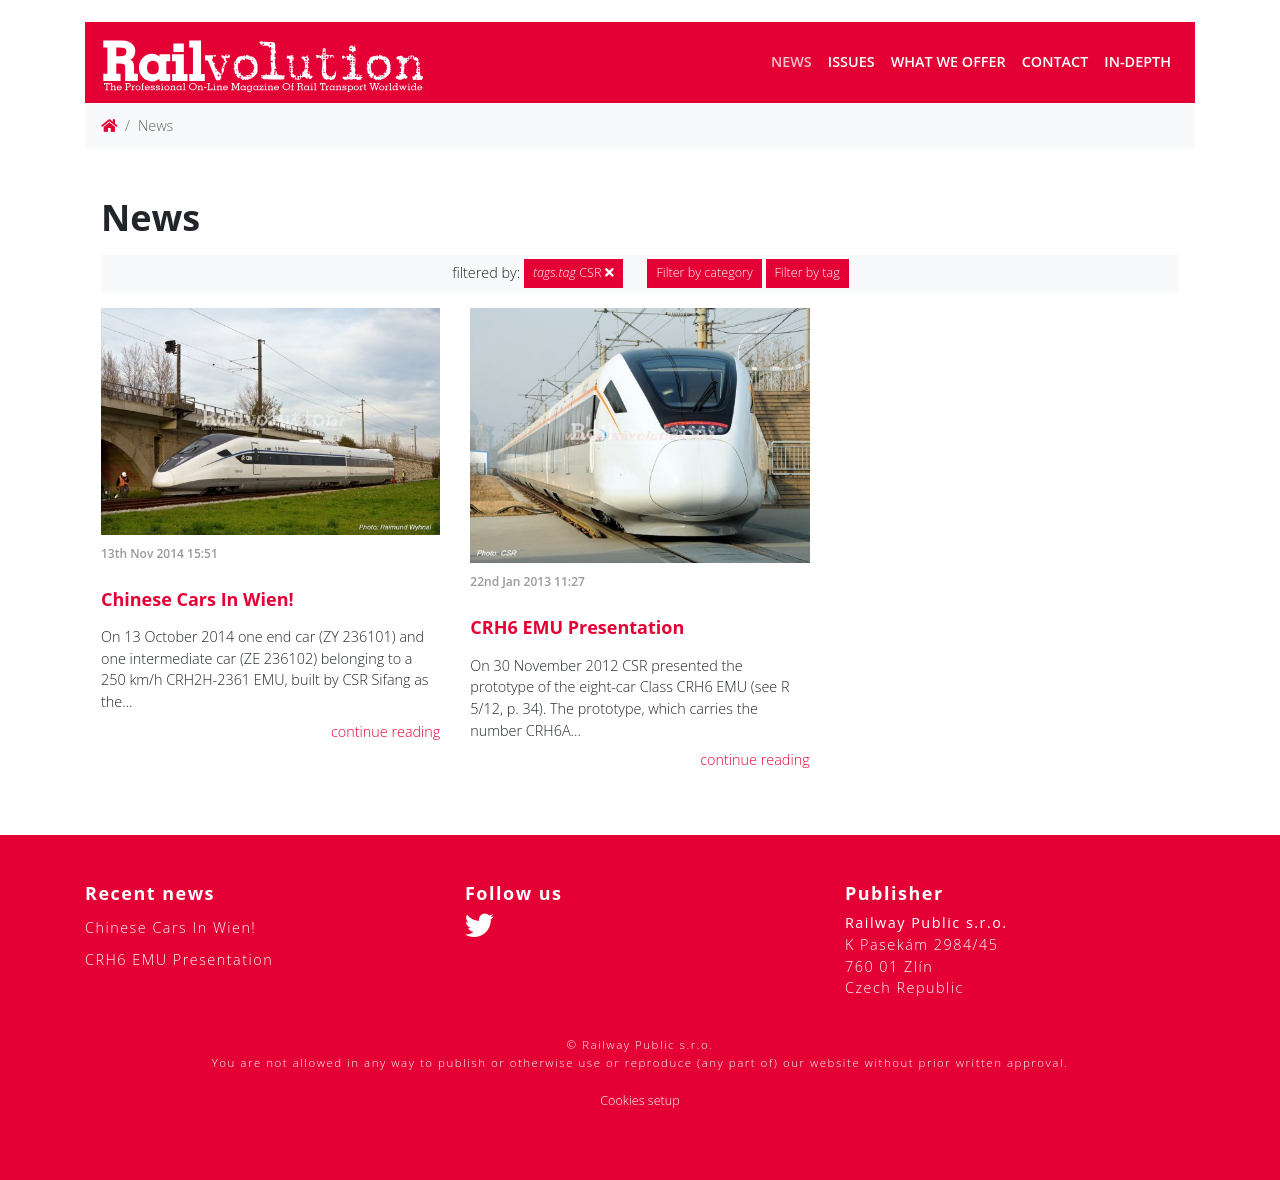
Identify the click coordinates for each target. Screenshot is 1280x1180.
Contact (1055, 61)
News (791, 61)
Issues (851, 61)
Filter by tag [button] (807, 272)
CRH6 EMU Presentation (577, 627)
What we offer (948, 61)
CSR (573, 272)
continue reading (385, 731)
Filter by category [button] (704, 272)
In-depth (1137, 61)
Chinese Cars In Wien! (197, 599)
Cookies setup (640, 1100)
